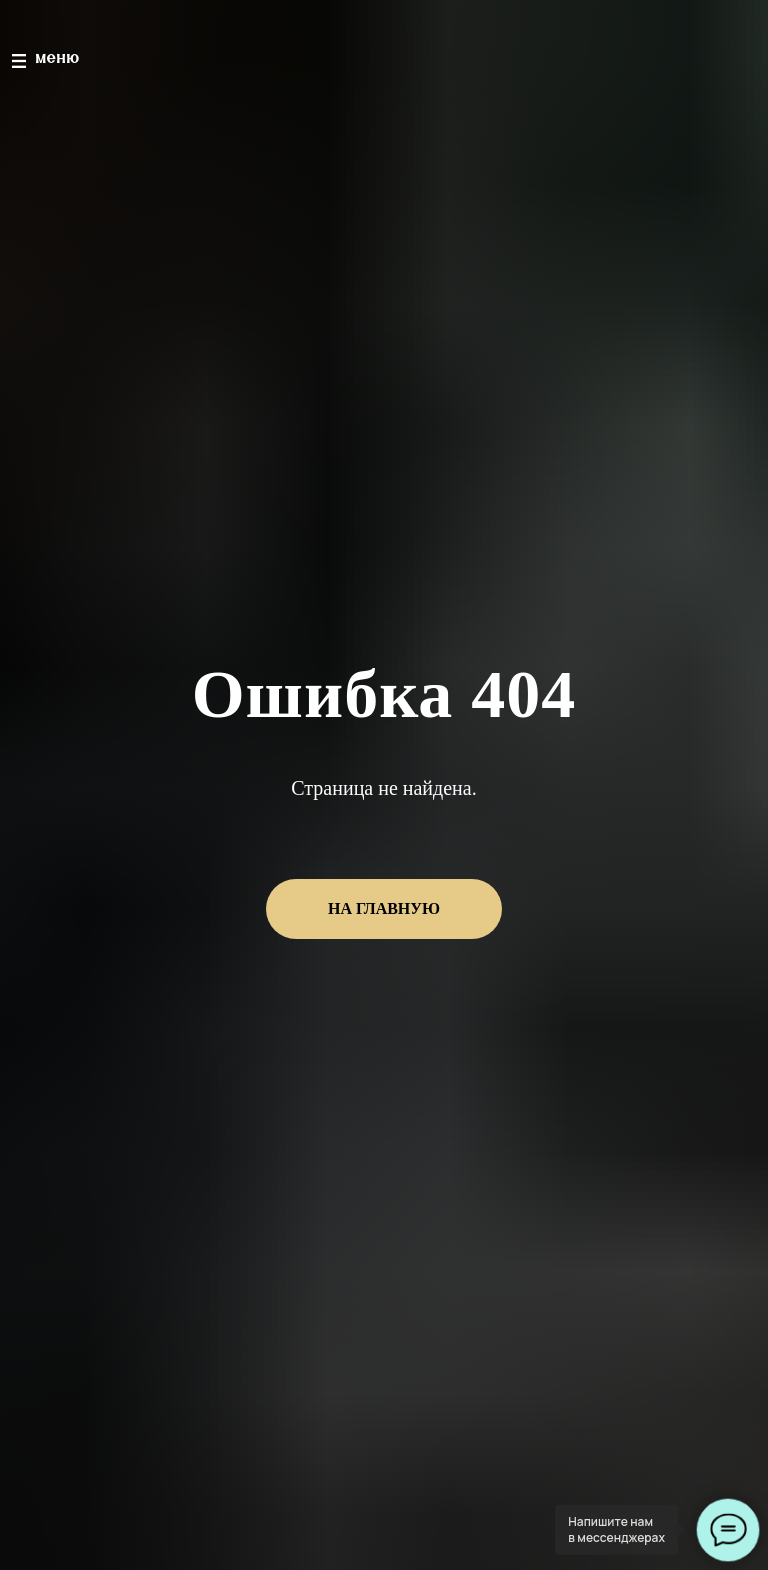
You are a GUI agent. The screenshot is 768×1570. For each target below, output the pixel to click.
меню (58, 58)
